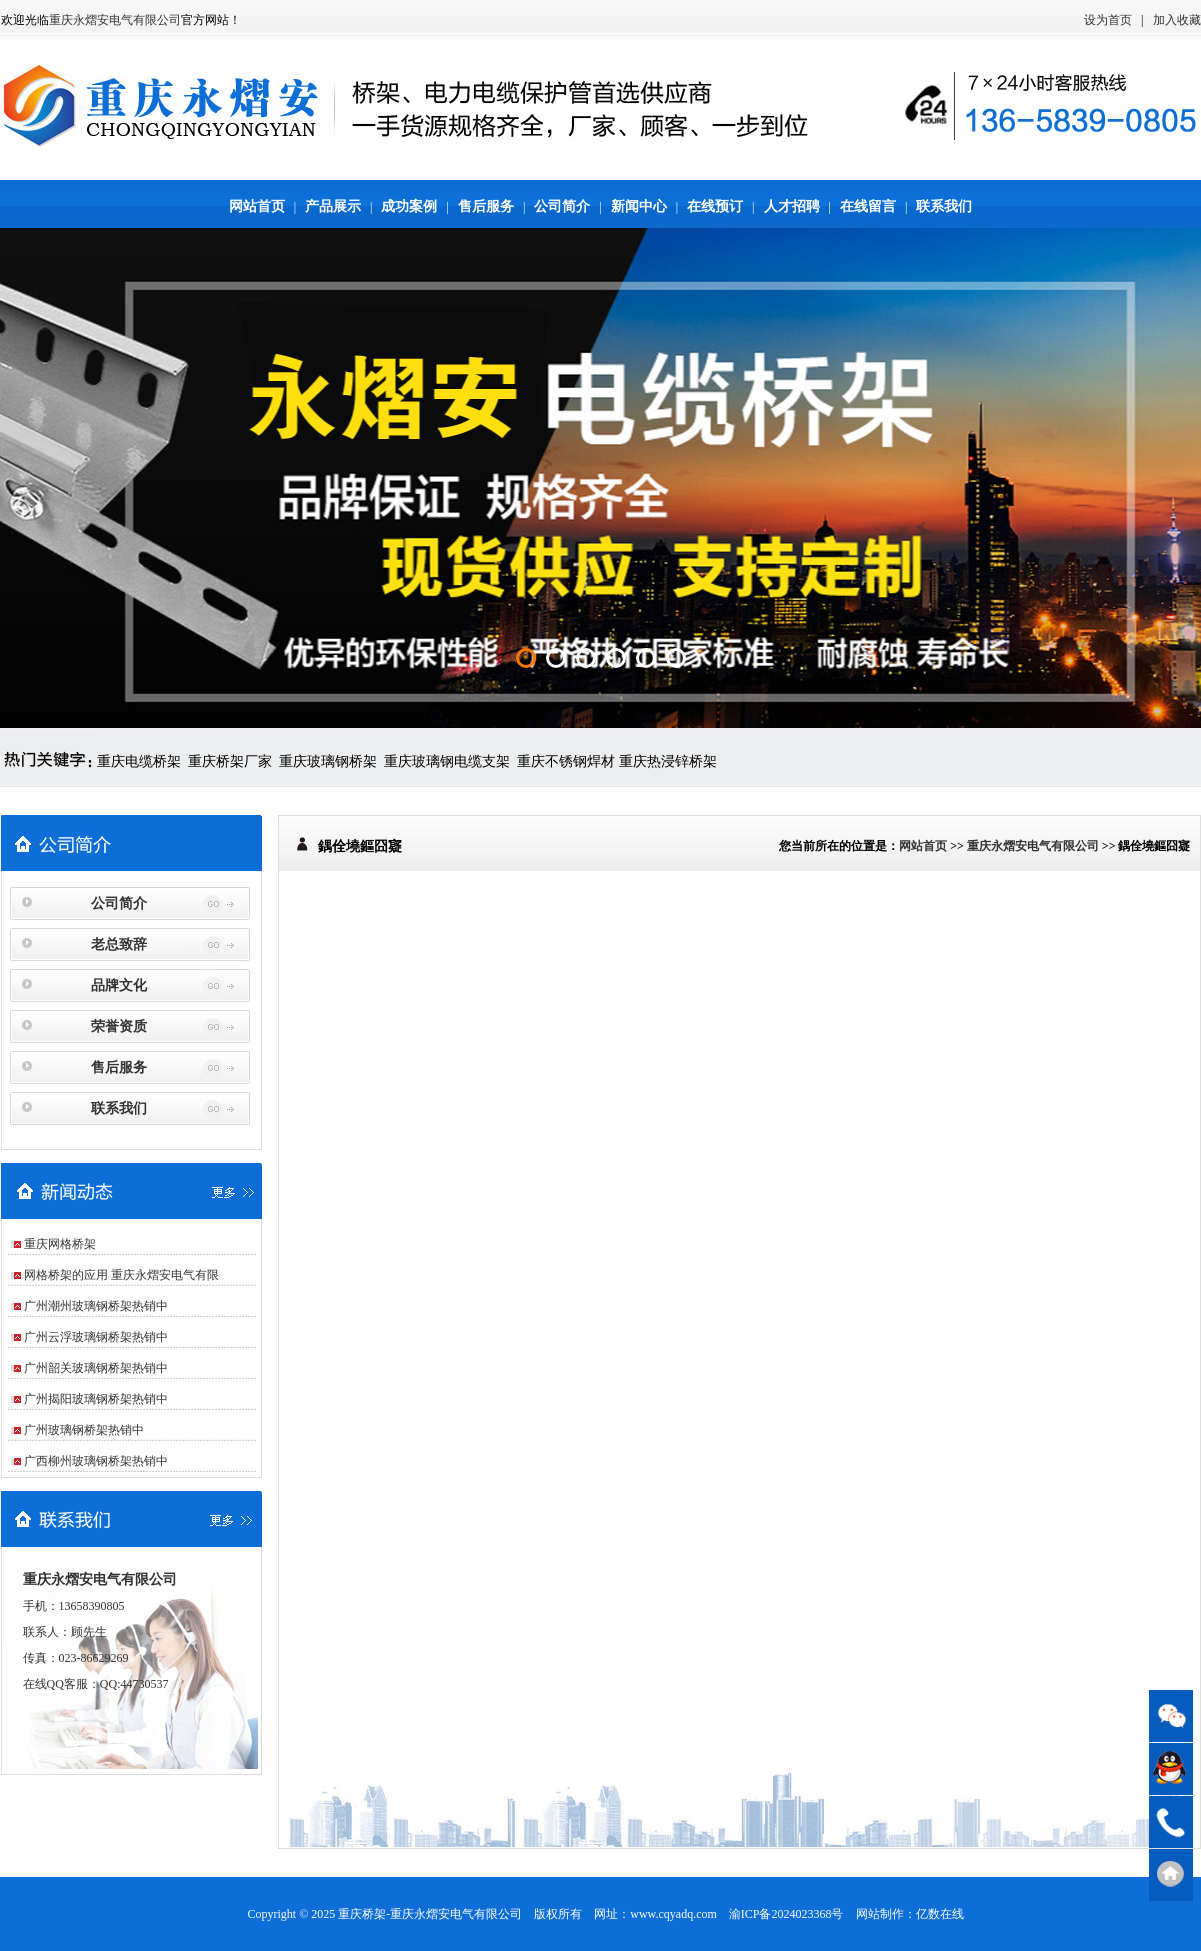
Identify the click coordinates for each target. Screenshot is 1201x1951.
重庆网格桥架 (60, 1244)
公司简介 (562, 206)
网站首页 (257, 206)
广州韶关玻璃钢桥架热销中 (96, 1368)
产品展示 (333, 206)
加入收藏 (1177, 20)
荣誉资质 (119, 1026)
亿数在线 (940, 1914)
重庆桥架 (362, 1914)
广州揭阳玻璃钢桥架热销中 (96, 1399)
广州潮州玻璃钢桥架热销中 (96, 1306)
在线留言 (868, 206)
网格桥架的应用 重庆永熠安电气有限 (121, 1275)
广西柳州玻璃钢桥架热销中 (96, 1461)
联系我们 (944, 206)
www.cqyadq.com (673, 1914)
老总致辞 (119, 944)
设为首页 (1108, 20)
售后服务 (486, 206)
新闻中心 (639, 206)
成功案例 (409, 206)
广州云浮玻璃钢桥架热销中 (96, 1337)
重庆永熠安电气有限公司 (115, 20)
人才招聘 (792, 206)
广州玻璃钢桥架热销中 (84, 1430)
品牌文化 (119, 985)
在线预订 (715, 206)
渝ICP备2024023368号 (786, 1914)
